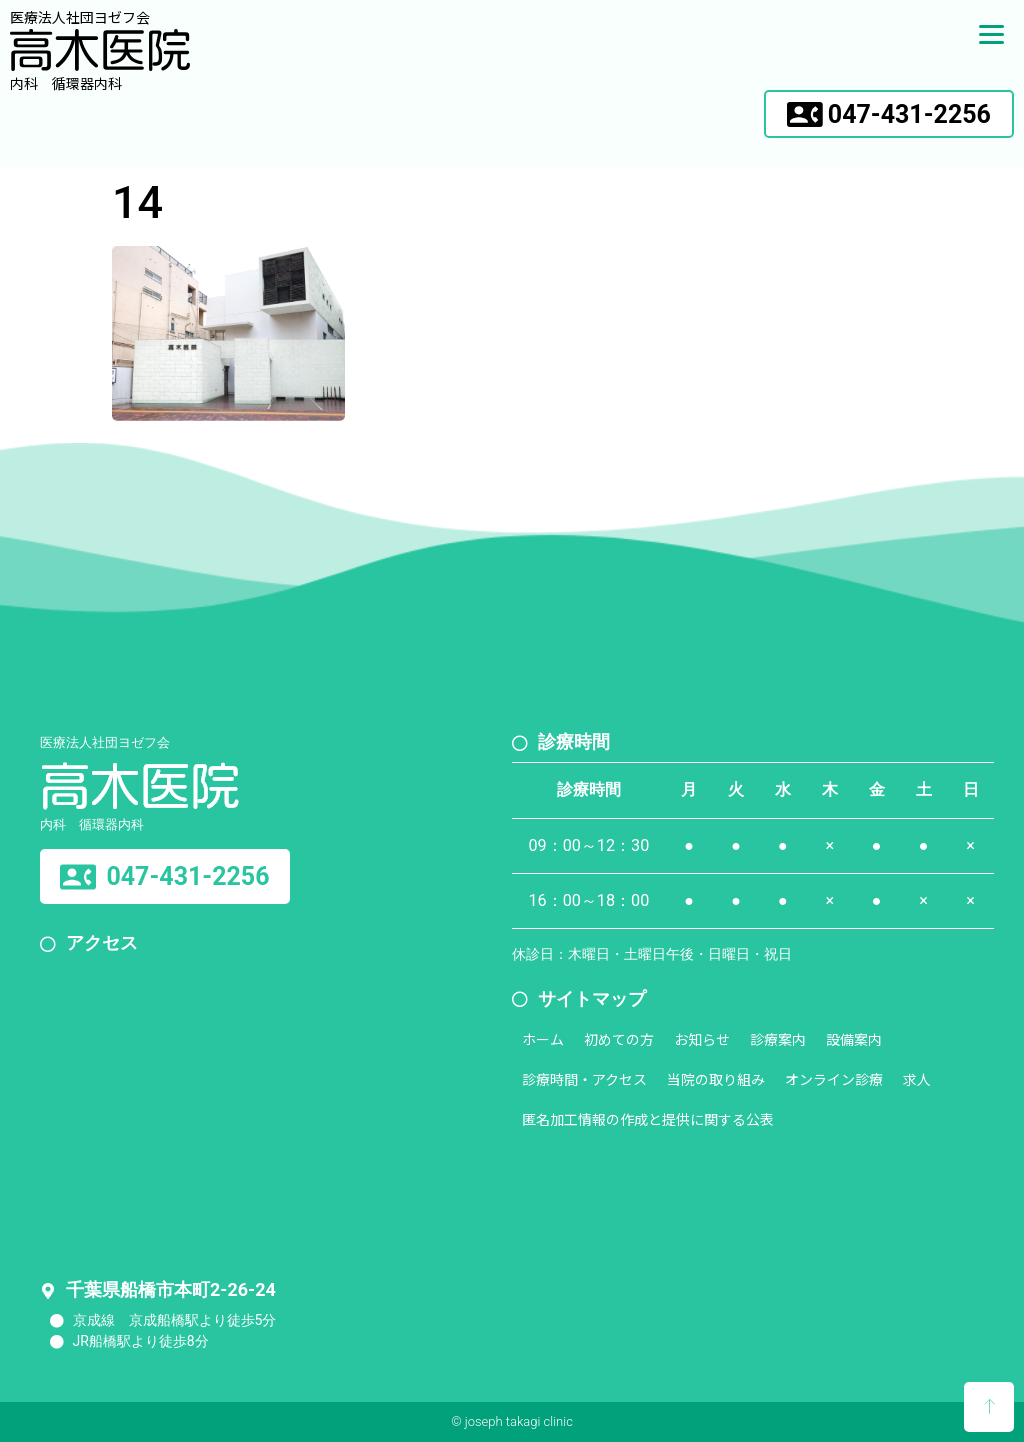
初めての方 (619, 1039)
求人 (917, 1079)
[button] (889, 114)
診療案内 (778, 1039)
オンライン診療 (834, 1079)
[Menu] (991, 32)
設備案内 (854, 1039)
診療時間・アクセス (584, 1079)
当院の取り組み (716, 1079)
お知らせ (702, 1039)
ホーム (543, 1039)
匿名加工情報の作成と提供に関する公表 (648, 1119)
